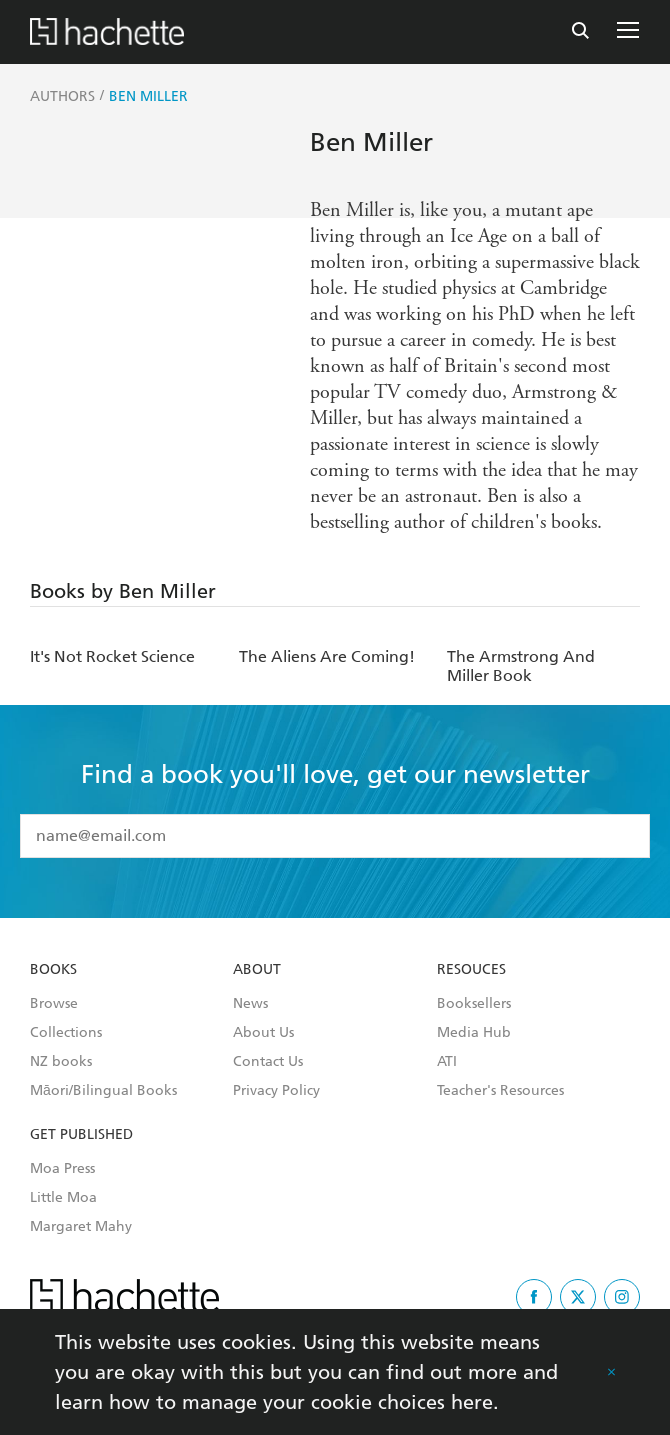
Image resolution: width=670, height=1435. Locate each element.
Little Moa (63, 1198)
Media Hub (474, 1033)
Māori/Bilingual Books (103, 1091)
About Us (263, 1033)
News (250, 1004)
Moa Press (62, 1169)
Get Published (81, 1135)
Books (53, 970)
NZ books (61, 1062)
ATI (447, 1062)
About (257, 970)
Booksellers (474, 1004)
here (472, 1402)
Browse (54, 1004)
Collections (66, 1033)
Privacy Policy (276, 1091)
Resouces (471, 970)
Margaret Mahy (81, 1227)
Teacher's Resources (500, 1091)
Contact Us (268, 1062)
